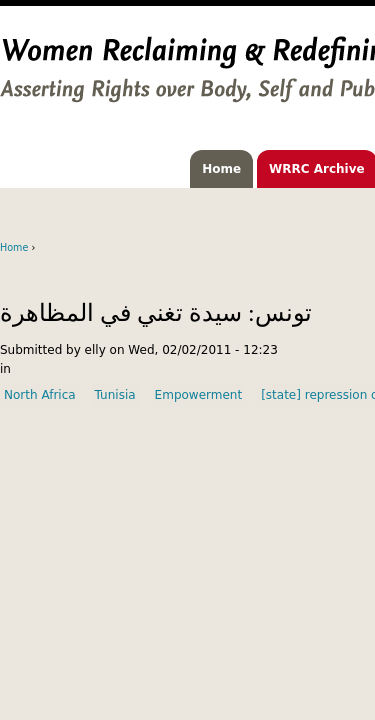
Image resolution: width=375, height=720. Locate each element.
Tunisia (115, 395)
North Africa (40, 395)
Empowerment (199, 395)
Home (221, 169)
